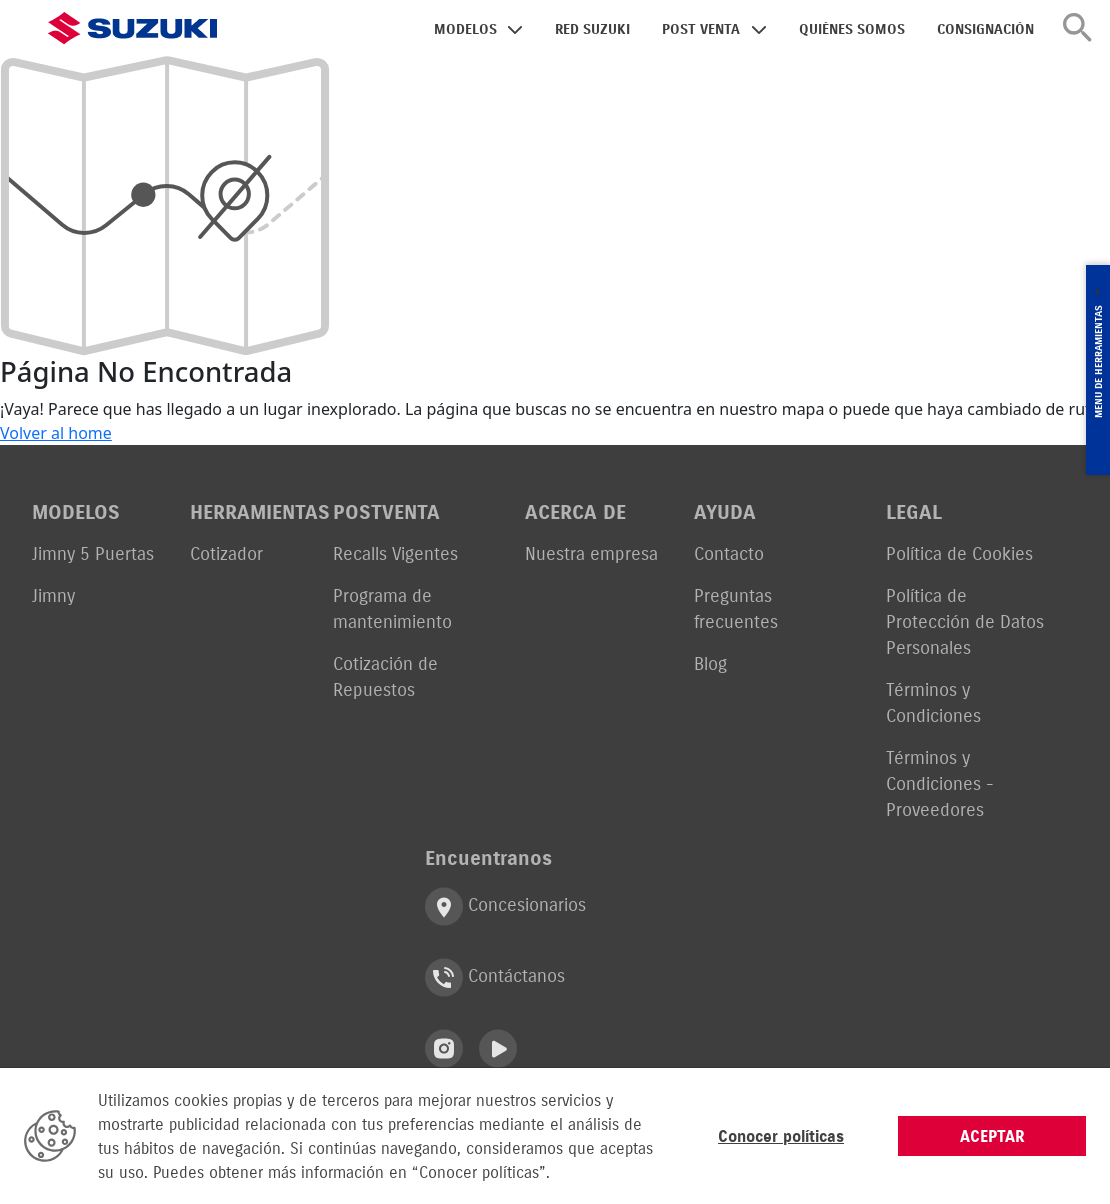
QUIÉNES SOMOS (852, 29)
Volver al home (56, 433)
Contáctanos (495, 977)
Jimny (53, 595)
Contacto (729, 553)
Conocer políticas (781, 1136)
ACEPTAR (992, 1136)
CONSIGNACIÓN (985, 29)
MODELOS (465, 29)
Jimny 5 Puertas (93, 553)
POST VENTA (701, 29)
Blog (710, 663)
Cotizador (226, 553)
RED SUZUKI (592, 29)
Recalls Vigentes (395, 553)
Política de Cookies (959, 553)
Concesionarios (505, 906)
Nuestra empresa (591, 553)
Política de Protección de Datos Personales (965, 621)
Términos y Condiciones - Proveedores (940, 783)
